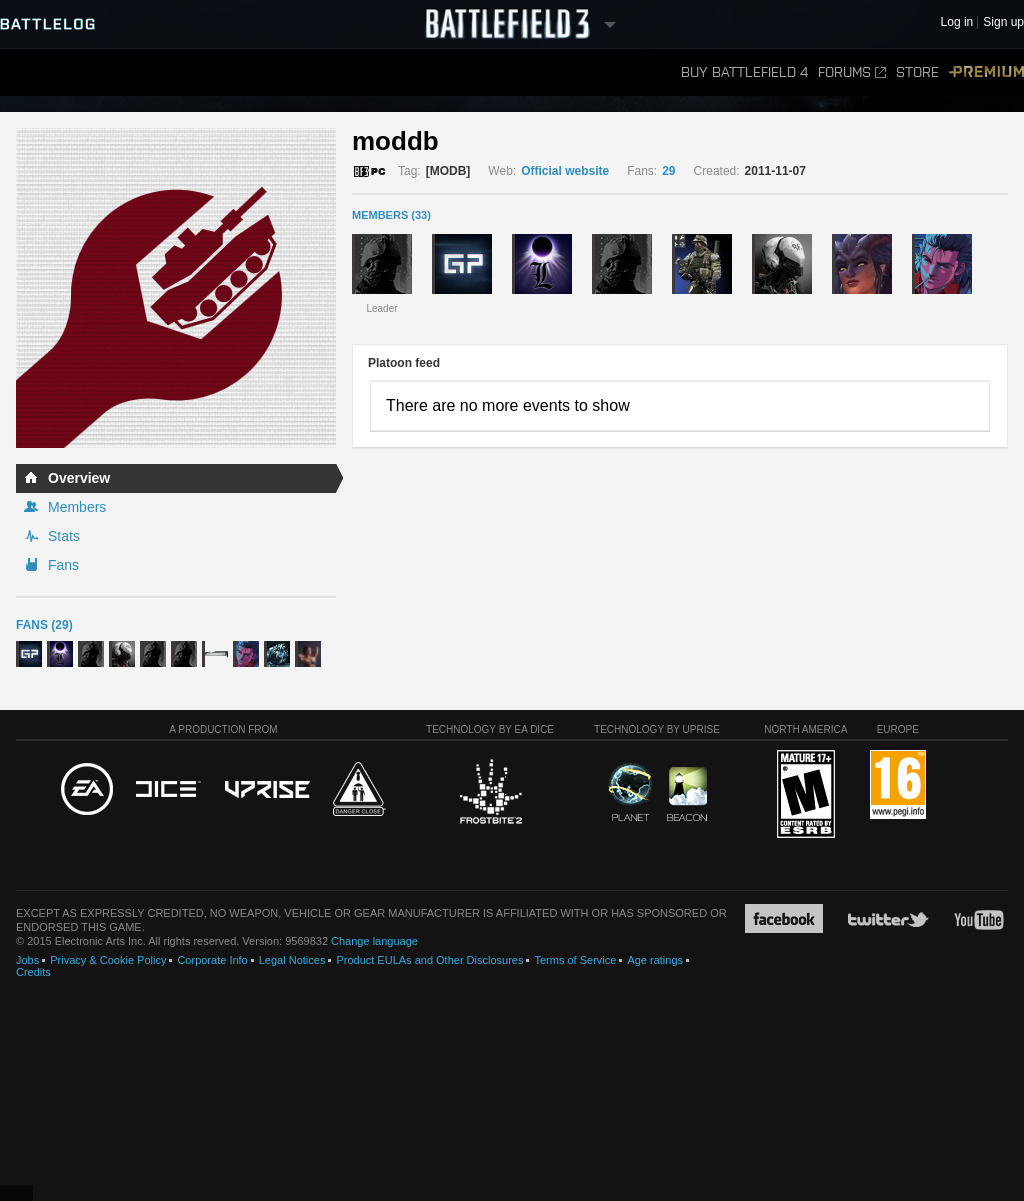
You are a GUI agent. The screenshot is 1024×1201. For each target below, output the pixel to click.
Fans (63, 565)
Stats (64, 536)
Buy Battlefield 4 (744, 72)
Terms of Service (575, 960)
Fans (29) (44, 625)
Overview (79, 478)
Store (917, 72)
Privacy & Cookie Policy (108, 960)
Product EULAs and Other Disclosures (429, 960)
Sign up (1003, 22)
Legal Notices (292, 960)
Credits (33, 972)
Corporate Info (212, 960)
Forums (852, 72)
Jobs (27, 960)
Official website (565, 171)
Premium (986, 72)
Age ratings (655, 960)
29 (668, 171)
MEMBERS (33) (391, 215)
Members (77, 507)
